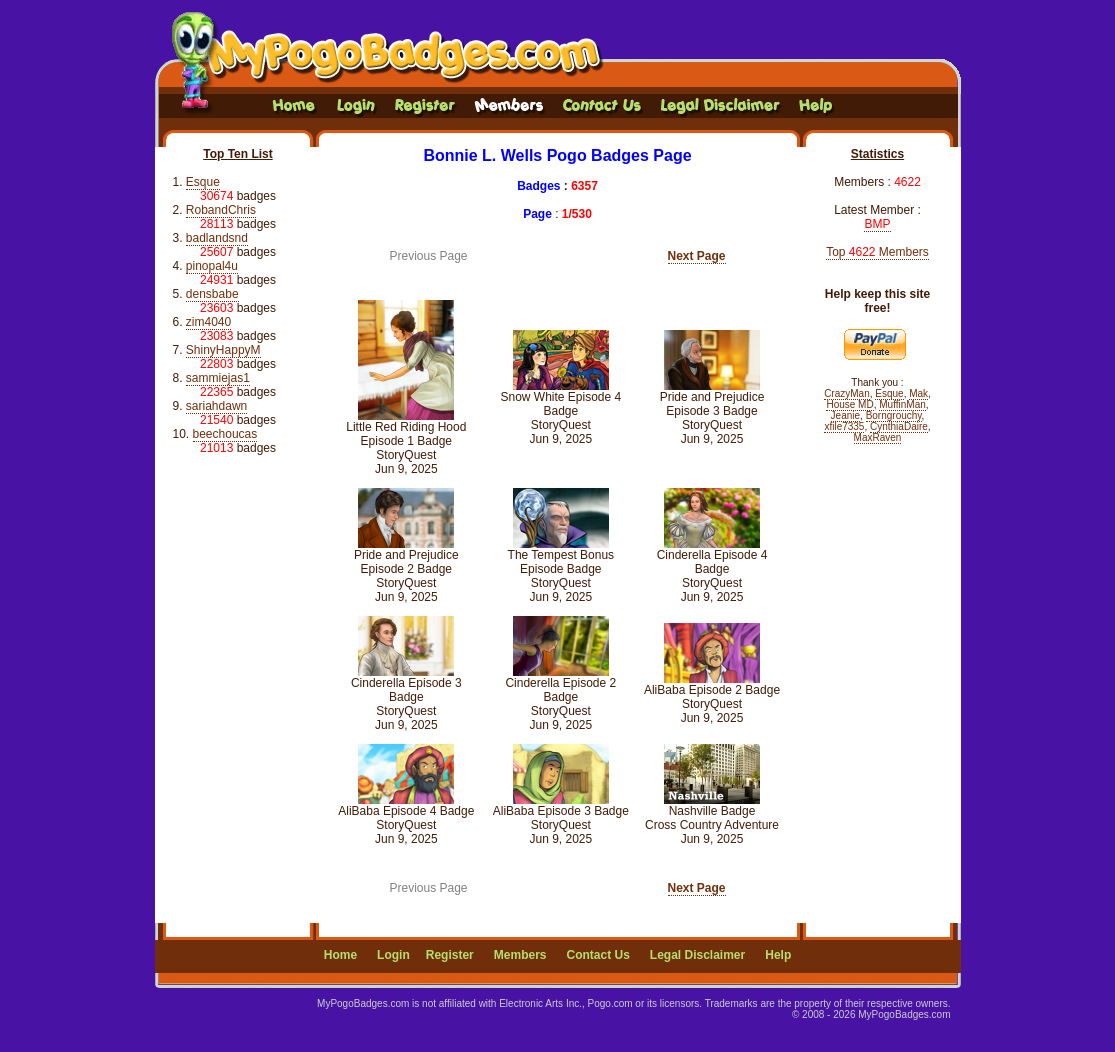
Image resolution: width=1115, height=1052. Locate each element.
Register (450, 955)
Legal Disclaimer (697, 955)
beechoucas (225, 434)
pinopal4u (212, 266)
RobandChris (221, 210)
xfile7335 (844, 426)
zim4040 (208, 322)
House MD (849, 404)
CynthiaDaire (899, 426)
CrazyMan (847, 393)
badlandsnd (217, 238)
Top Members (877, 252)
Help (778, 955)
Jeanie (845, 415)
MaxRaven (878, 437)
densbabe (212, 294)
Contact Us (597, 955)
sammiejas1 (218, 378)
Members (520, 955)
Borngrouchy (894, 415)
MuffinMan (902, 404)
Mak (918, 393)
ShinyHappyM (223, 350)
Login (393, 955)
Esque (203, 182)
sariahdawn (216, 406)
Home (340, 955)
